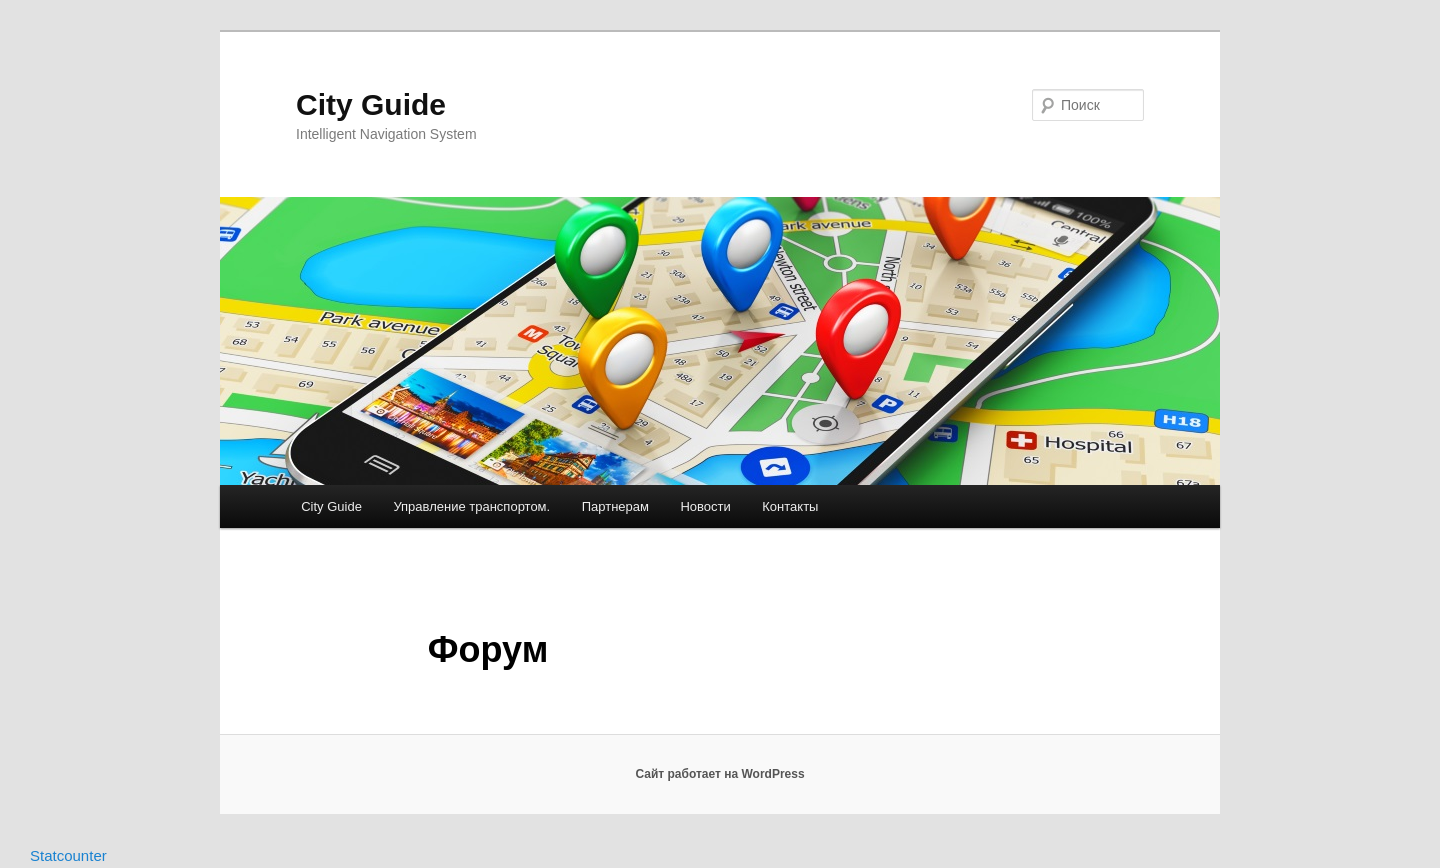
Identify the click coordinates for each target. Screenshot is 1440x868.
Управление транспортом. (471, 506)
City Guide (371, 104)
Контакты (790, 506)
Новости (705, 506)
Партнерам (615, 506)
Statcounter (68, 855)
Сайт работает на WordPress (719, 774)
